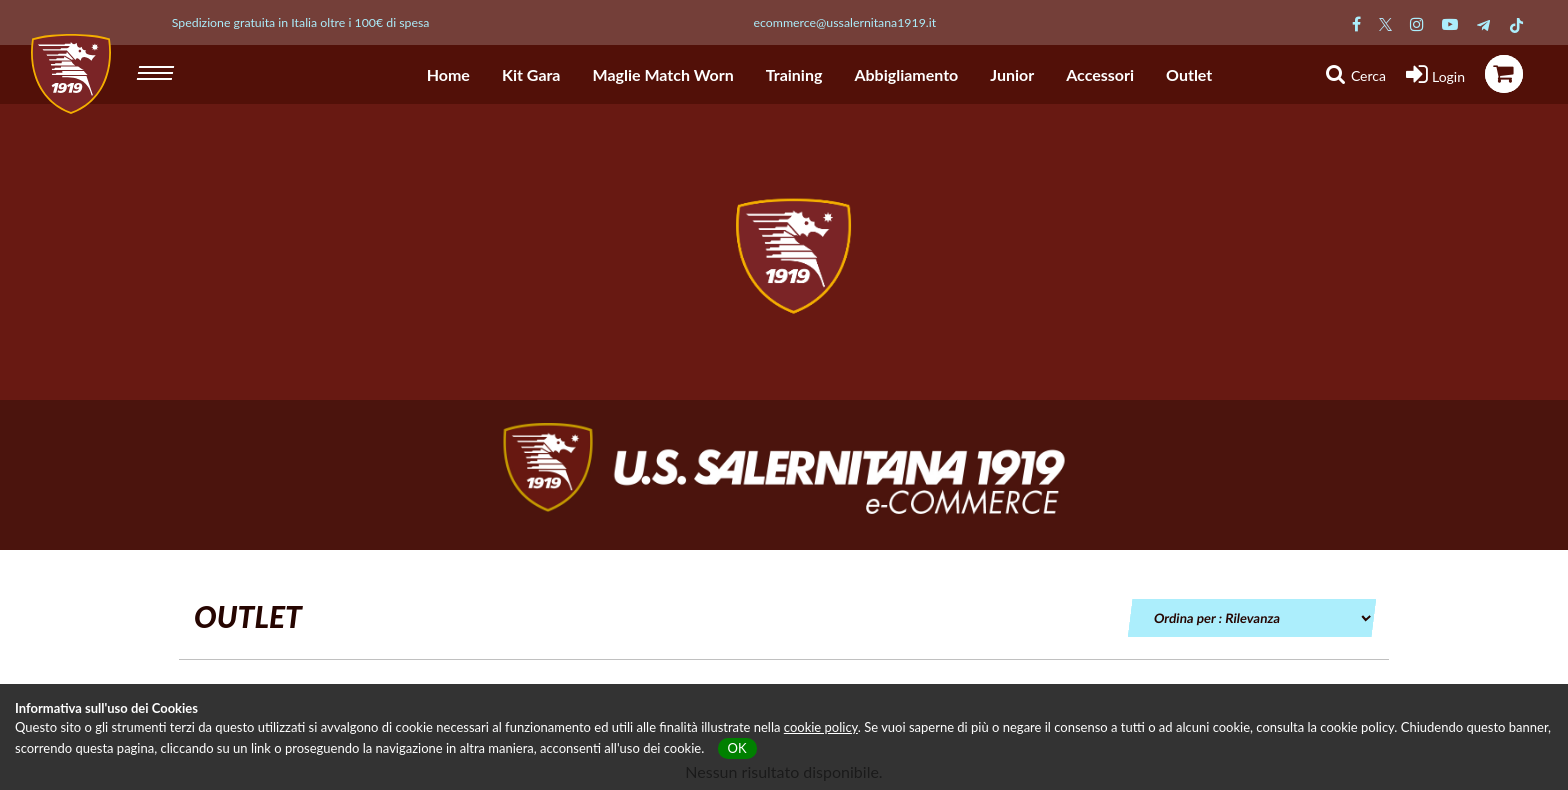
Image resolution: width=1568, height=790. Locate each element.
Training (794, 74)
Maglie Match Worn (663, 74)
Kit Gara (531, 74)
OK (737, 748)
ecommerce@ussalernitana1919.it (845, 22)
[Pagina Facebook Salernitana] (1356, 23)
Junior (1012, 74)
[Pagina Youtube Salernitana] (1450, 23)
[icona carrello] (1504, 74)
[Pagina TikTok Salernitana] (1516, 23)
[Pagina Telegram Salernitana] (1483, 23)
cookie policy (821, 727)
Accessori (1100, 74)
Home (448, 74)
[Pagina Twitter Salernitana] (1385, 23)
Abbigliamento (906, 74)
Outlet (1189, 74)
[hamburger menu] (157, 70)
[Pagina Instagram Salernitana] (1417, 23)
